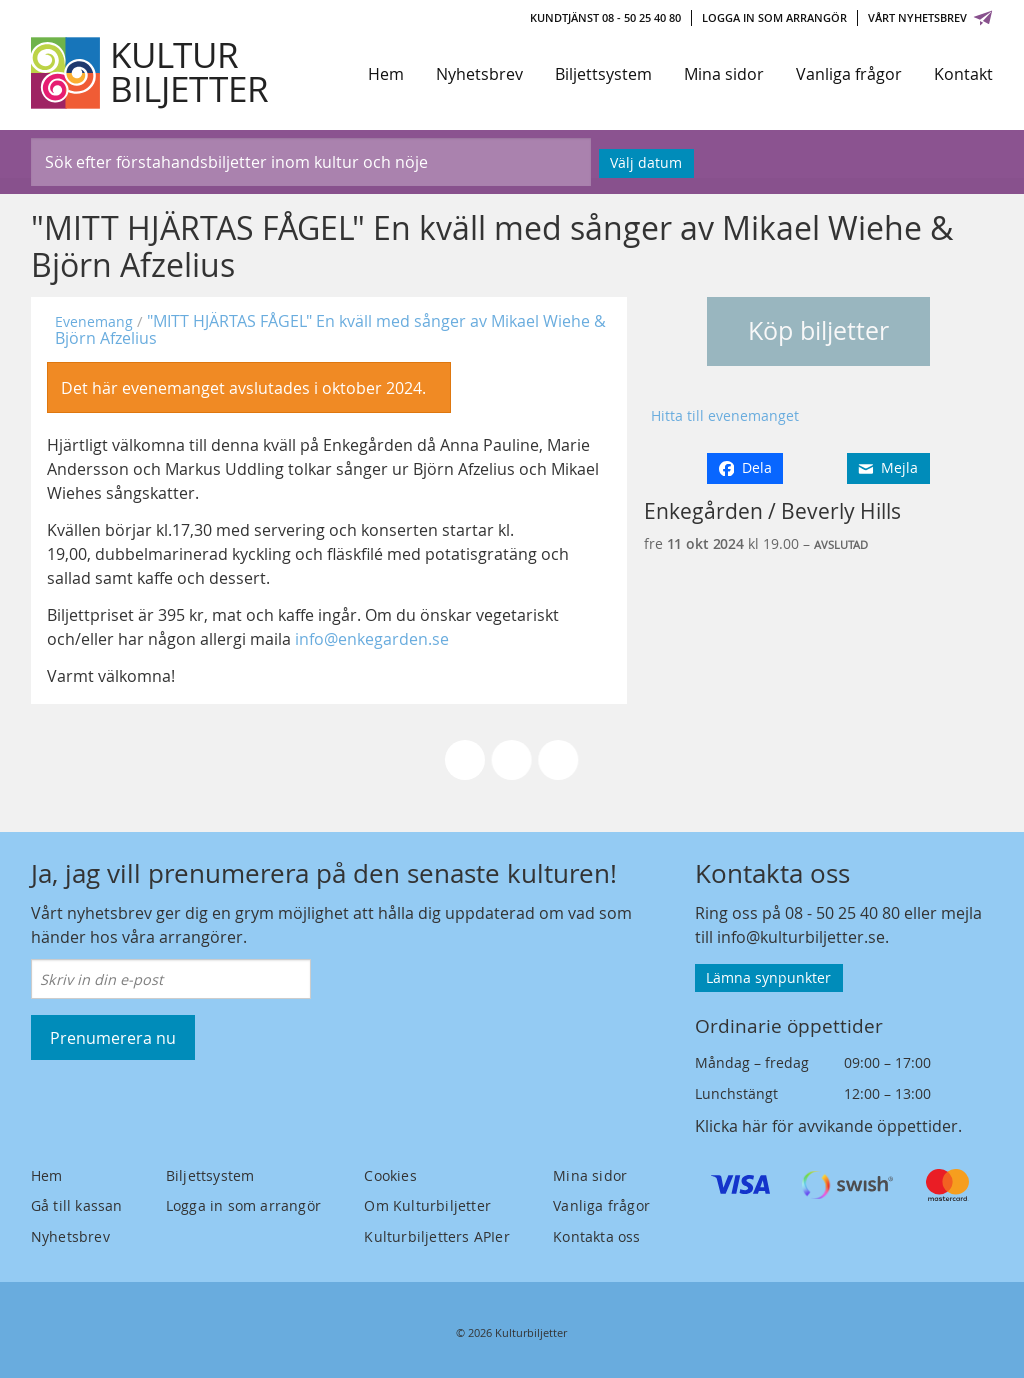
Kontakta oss (596, 1236)
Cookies (390, 1175)
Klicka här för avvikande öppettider (826, 1126)
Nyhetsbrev (479, 74)
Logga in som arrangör (774, 17)
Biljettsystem (603, 74)
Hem (386, 74)
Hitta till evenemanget (725, 415)
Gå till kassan (77, 1205)
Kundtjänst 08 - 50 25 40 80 (605, 17)
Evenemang (94, 321)
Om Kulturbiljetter (427, 1205)
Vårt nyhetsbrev (931, 17)
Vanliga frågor (849, 74)
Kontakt (963, 74)
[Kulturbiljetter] (151, 73)
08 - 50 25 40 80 (842, 913)
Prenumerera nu (113, 1038)
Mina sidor (724, 74)
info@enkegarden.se (372, 639)
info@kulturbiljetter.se (801, 937)
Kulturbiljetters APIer (436, 1236)
